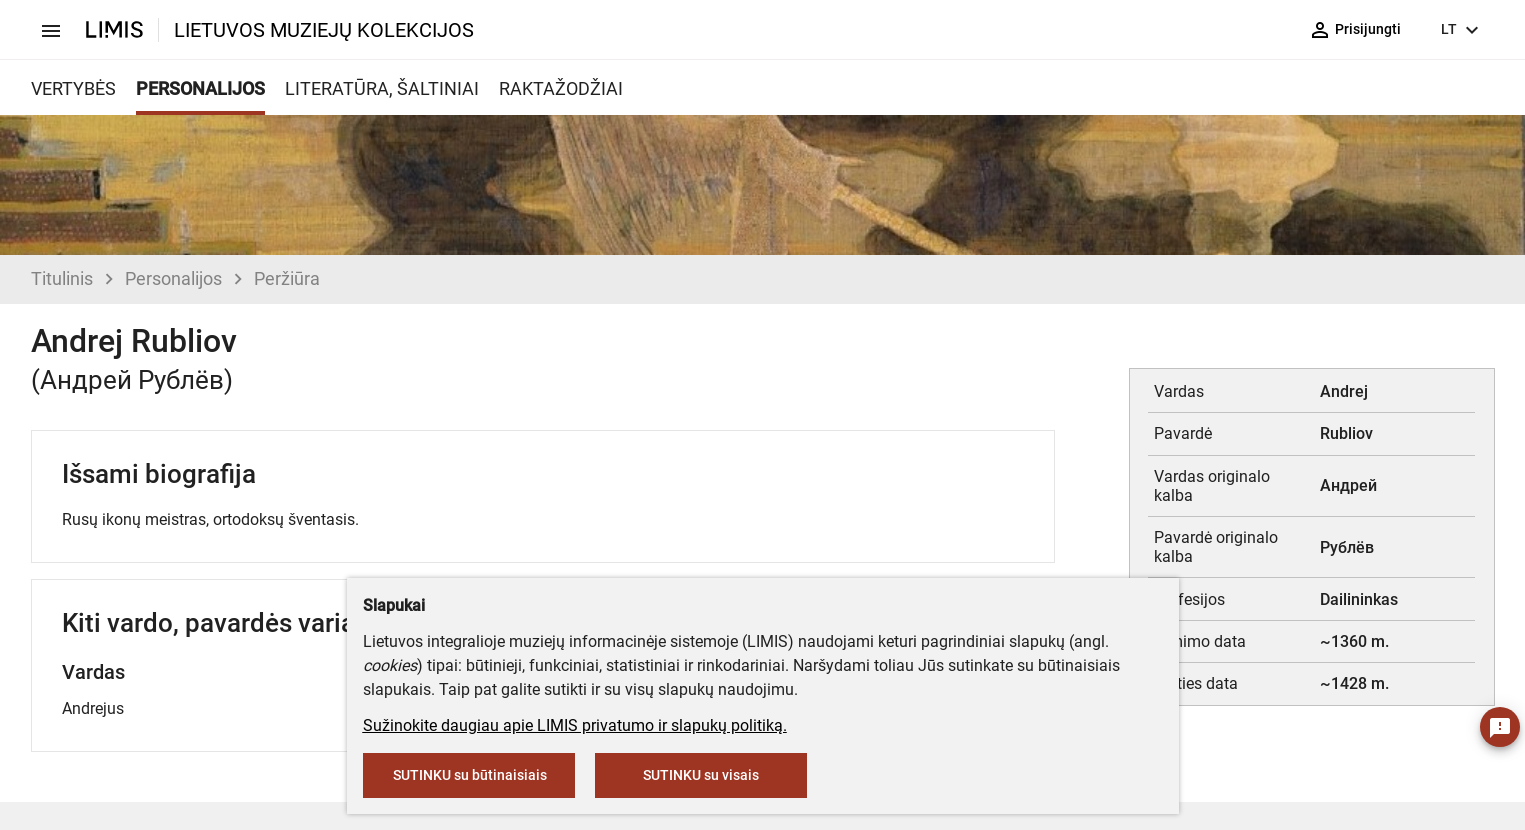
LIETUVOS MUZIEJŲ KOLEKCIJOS (324, 30)
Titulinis (62, 278)
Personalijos (173, 278)
